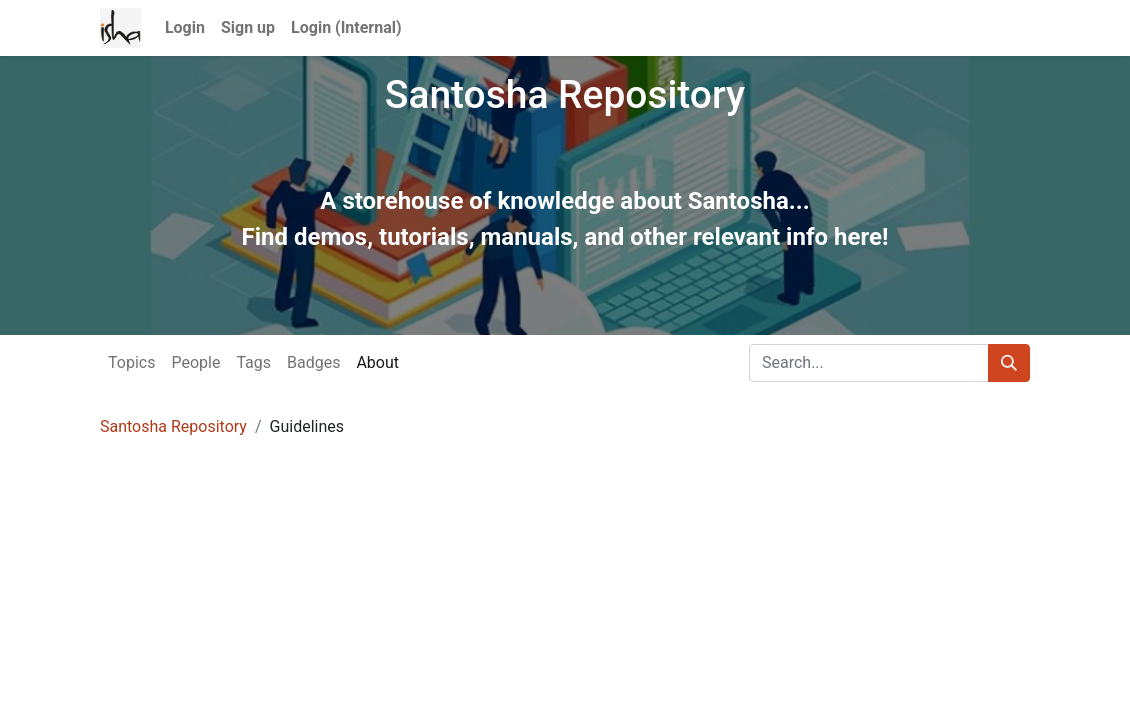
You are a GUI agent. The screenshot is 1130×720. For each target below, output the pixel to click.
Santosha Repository (173, 426)
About (377, 362)
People (195, 362)
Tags (253, 362)
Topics (131, 362)
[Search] (1009, 363)
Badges (313, 362)
